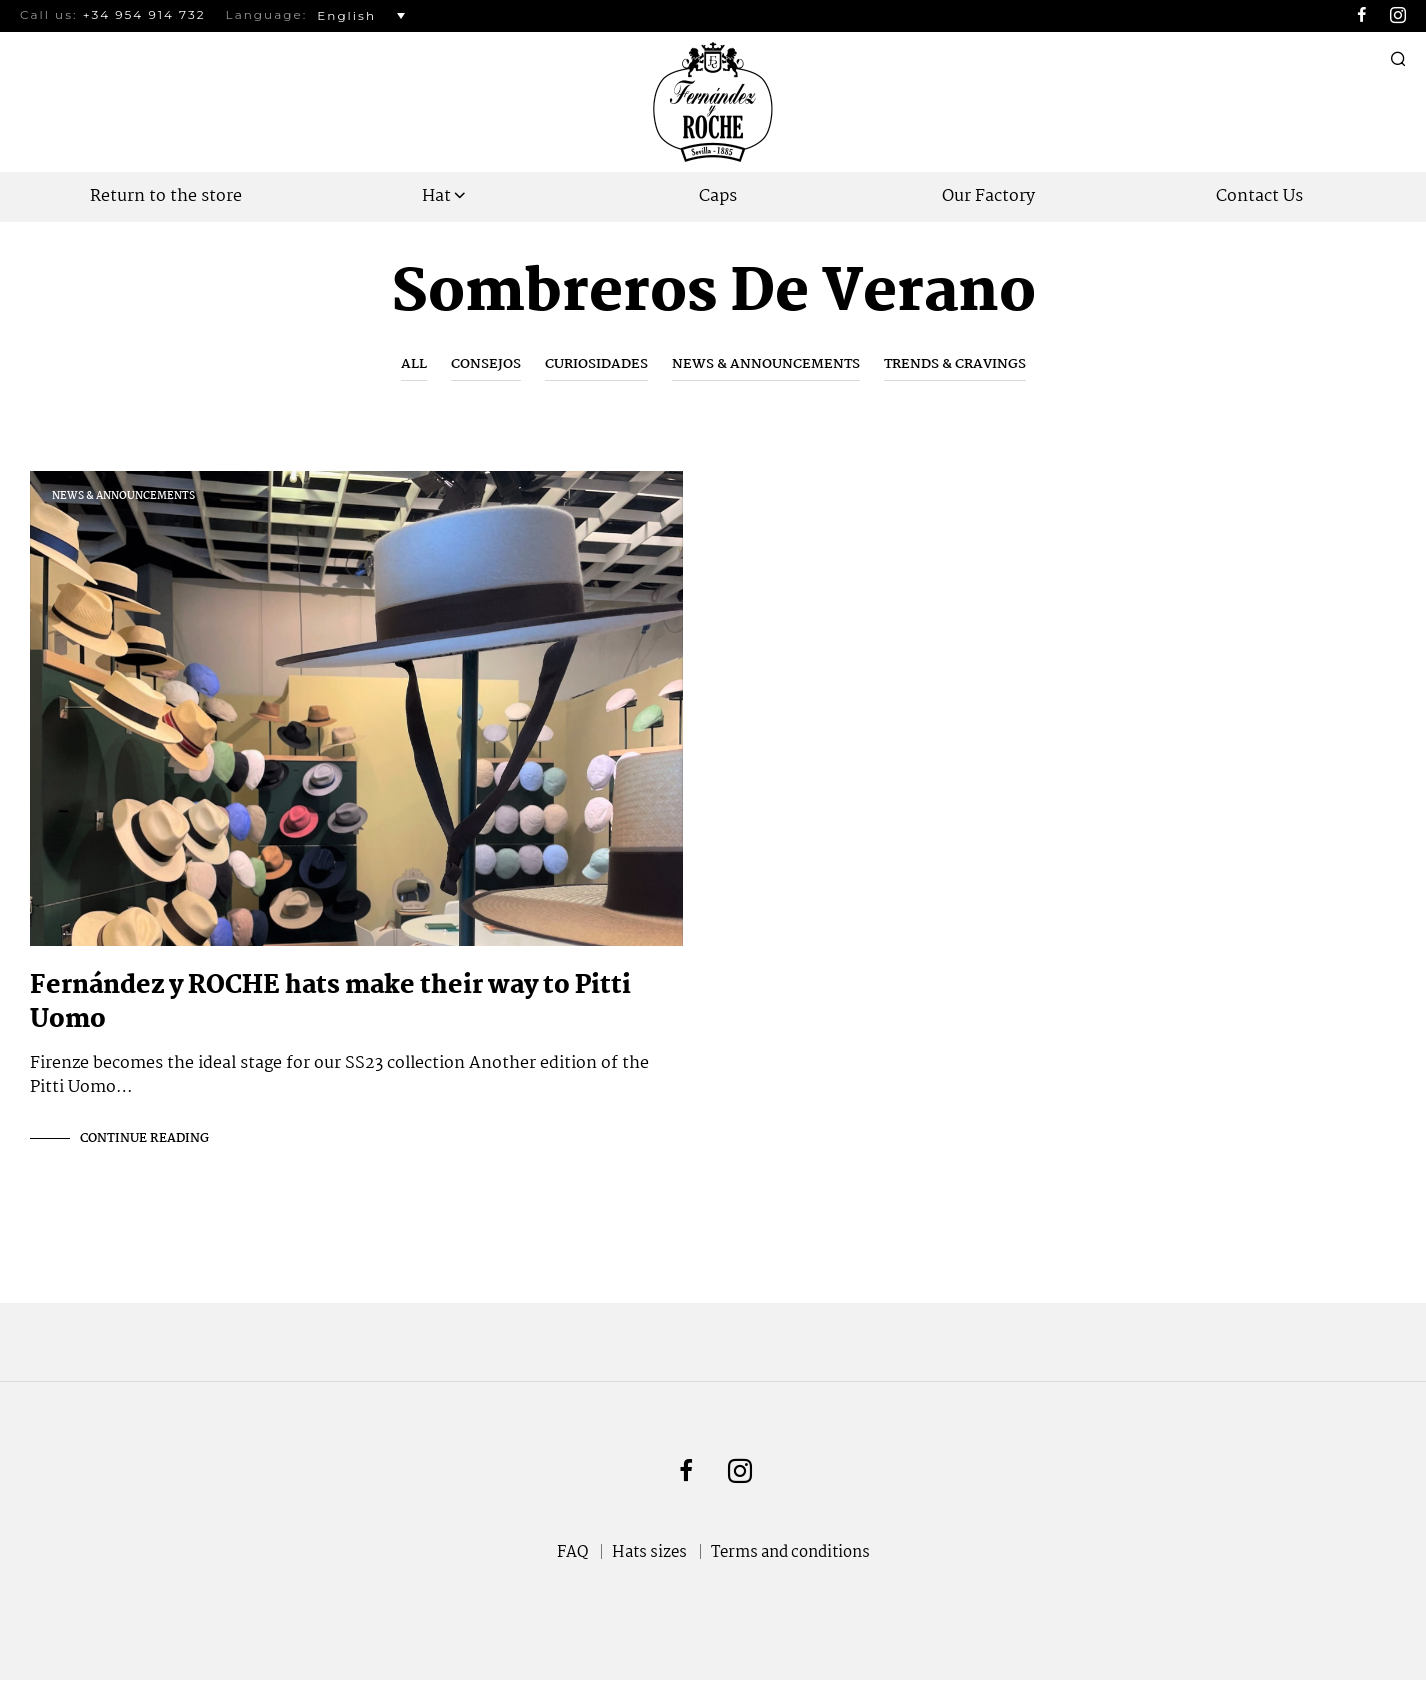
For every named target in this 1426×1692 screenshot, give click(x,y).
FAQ (572, 1564)
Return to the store (166, 196)
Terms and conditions (790, 1564)
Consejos (486, 364)
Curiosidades (596, 364)
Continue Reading (144, 1151)
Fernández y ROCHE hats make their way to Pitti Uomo (330, 1015)
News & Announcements (766, 364)
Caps (718, 196)
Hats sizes (649, 1564)
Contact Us (1259, 196)
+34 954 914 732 (144, 14)
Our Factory (988, 196)
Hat (436, 196)
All (414, 364)
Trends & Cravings (955, 364)
